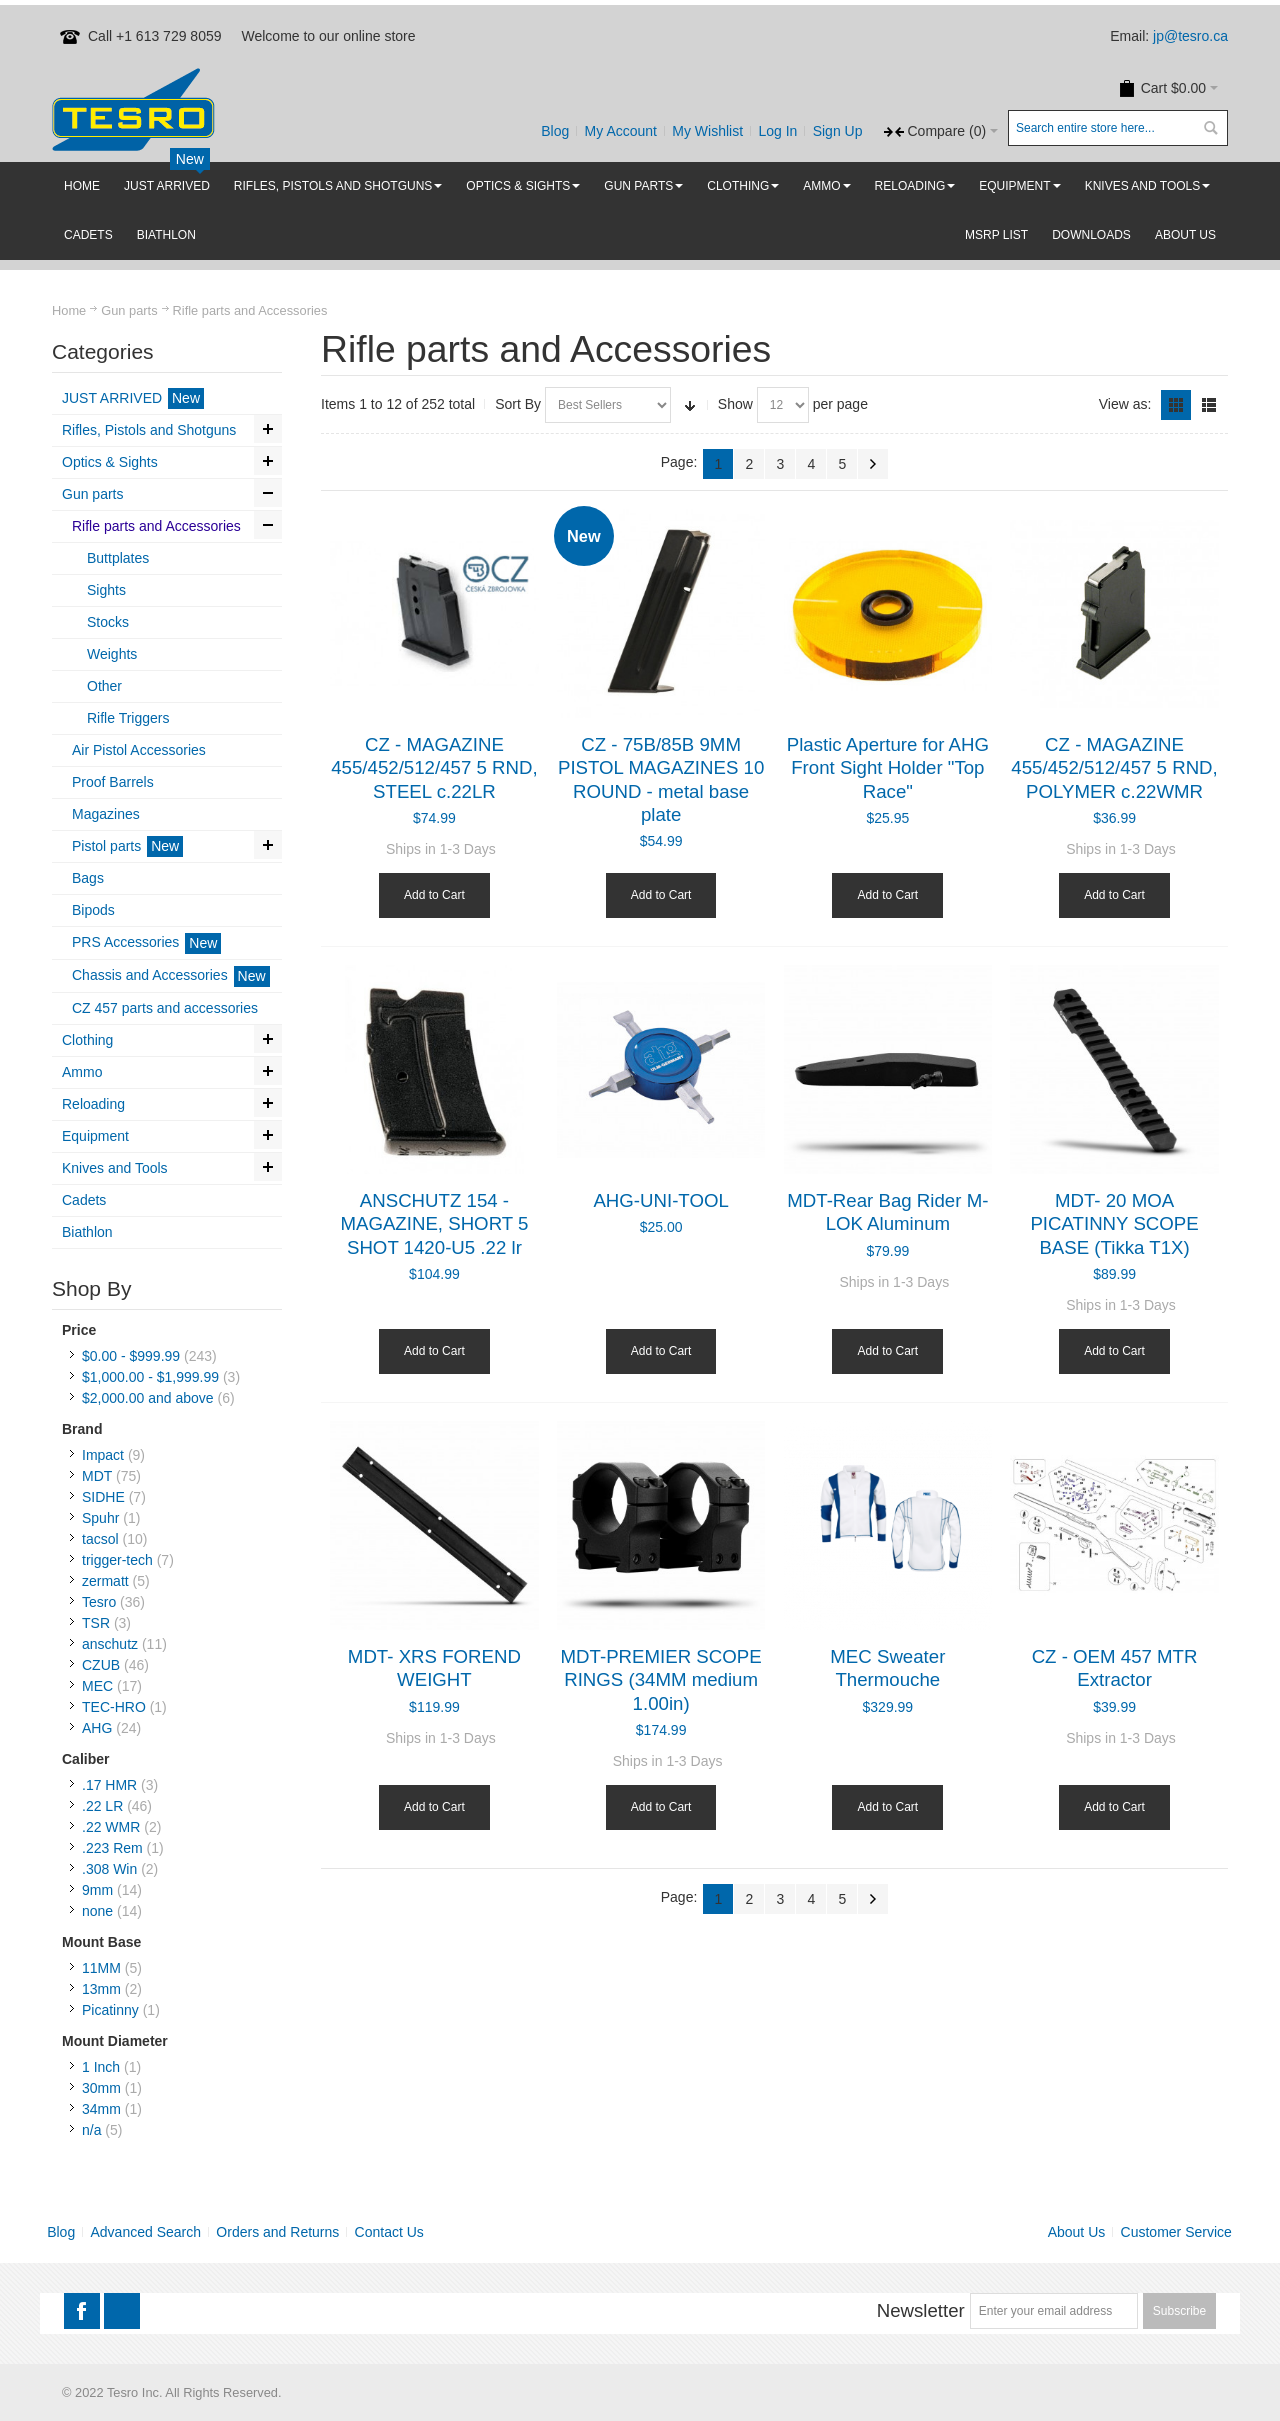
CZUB (101, 1665)
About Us (1077, 2232)
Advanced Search (146, 2232)
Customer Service (1176, 2232)
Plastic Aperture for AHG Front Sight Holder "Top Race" (888, 768)
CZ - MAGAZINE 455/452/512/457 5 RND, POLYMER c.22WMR (1114, 768)
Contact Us (389, 2232)
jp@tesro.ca (1190, 36)
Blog (555, 131)
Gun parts (129, 310)
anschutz (110, 1644)
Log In (777, 131)
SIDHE (103, 1497)
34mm (101, 2109)
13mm (101, 1989)
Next (873, 464)
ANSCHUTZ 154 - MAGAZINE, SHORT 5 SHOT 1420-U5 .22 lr (434, 1224)
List (1209, 405)
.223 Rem (112, 1848)
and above (148, 1398)
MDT (97, 1476)
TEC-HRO (114, 1707)
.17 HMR (109, 1785)
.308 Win (109, 1869)
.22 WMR (111, 1827)
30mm (101, 2088)
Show (735, 404)
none (97, 1911)
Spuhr (100, 1518)
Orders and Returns (277, 2232)
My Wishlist (707, 131)
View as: (1125, 404)
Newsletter (921, 2310)
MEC (97, 1686)
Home (69, 310)
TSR (96, 1623)
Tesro (99, 1602)
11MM (101, 1968)
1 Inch (101, 2067)
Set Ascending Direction (690, 405)
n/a (91, 2130)
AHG (97, 1728)
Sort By (518, 404)
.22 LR (102, 1806)
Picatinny (110, 2010)
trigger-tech (117, 1560)
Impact (103, 1455)
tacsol (100, 1539)
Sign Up (838, 131)
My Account (621, 131)
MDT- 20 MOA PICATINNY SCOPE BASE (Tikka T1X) (1114, 1224)
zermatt (105, 1581)
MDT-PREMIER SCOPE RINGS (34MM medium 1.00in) (661, 1680)
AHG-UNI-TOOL (660, 1200)
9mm (97, 1890)
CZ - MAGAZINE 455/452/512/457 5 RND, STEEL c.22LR (434, 768)
